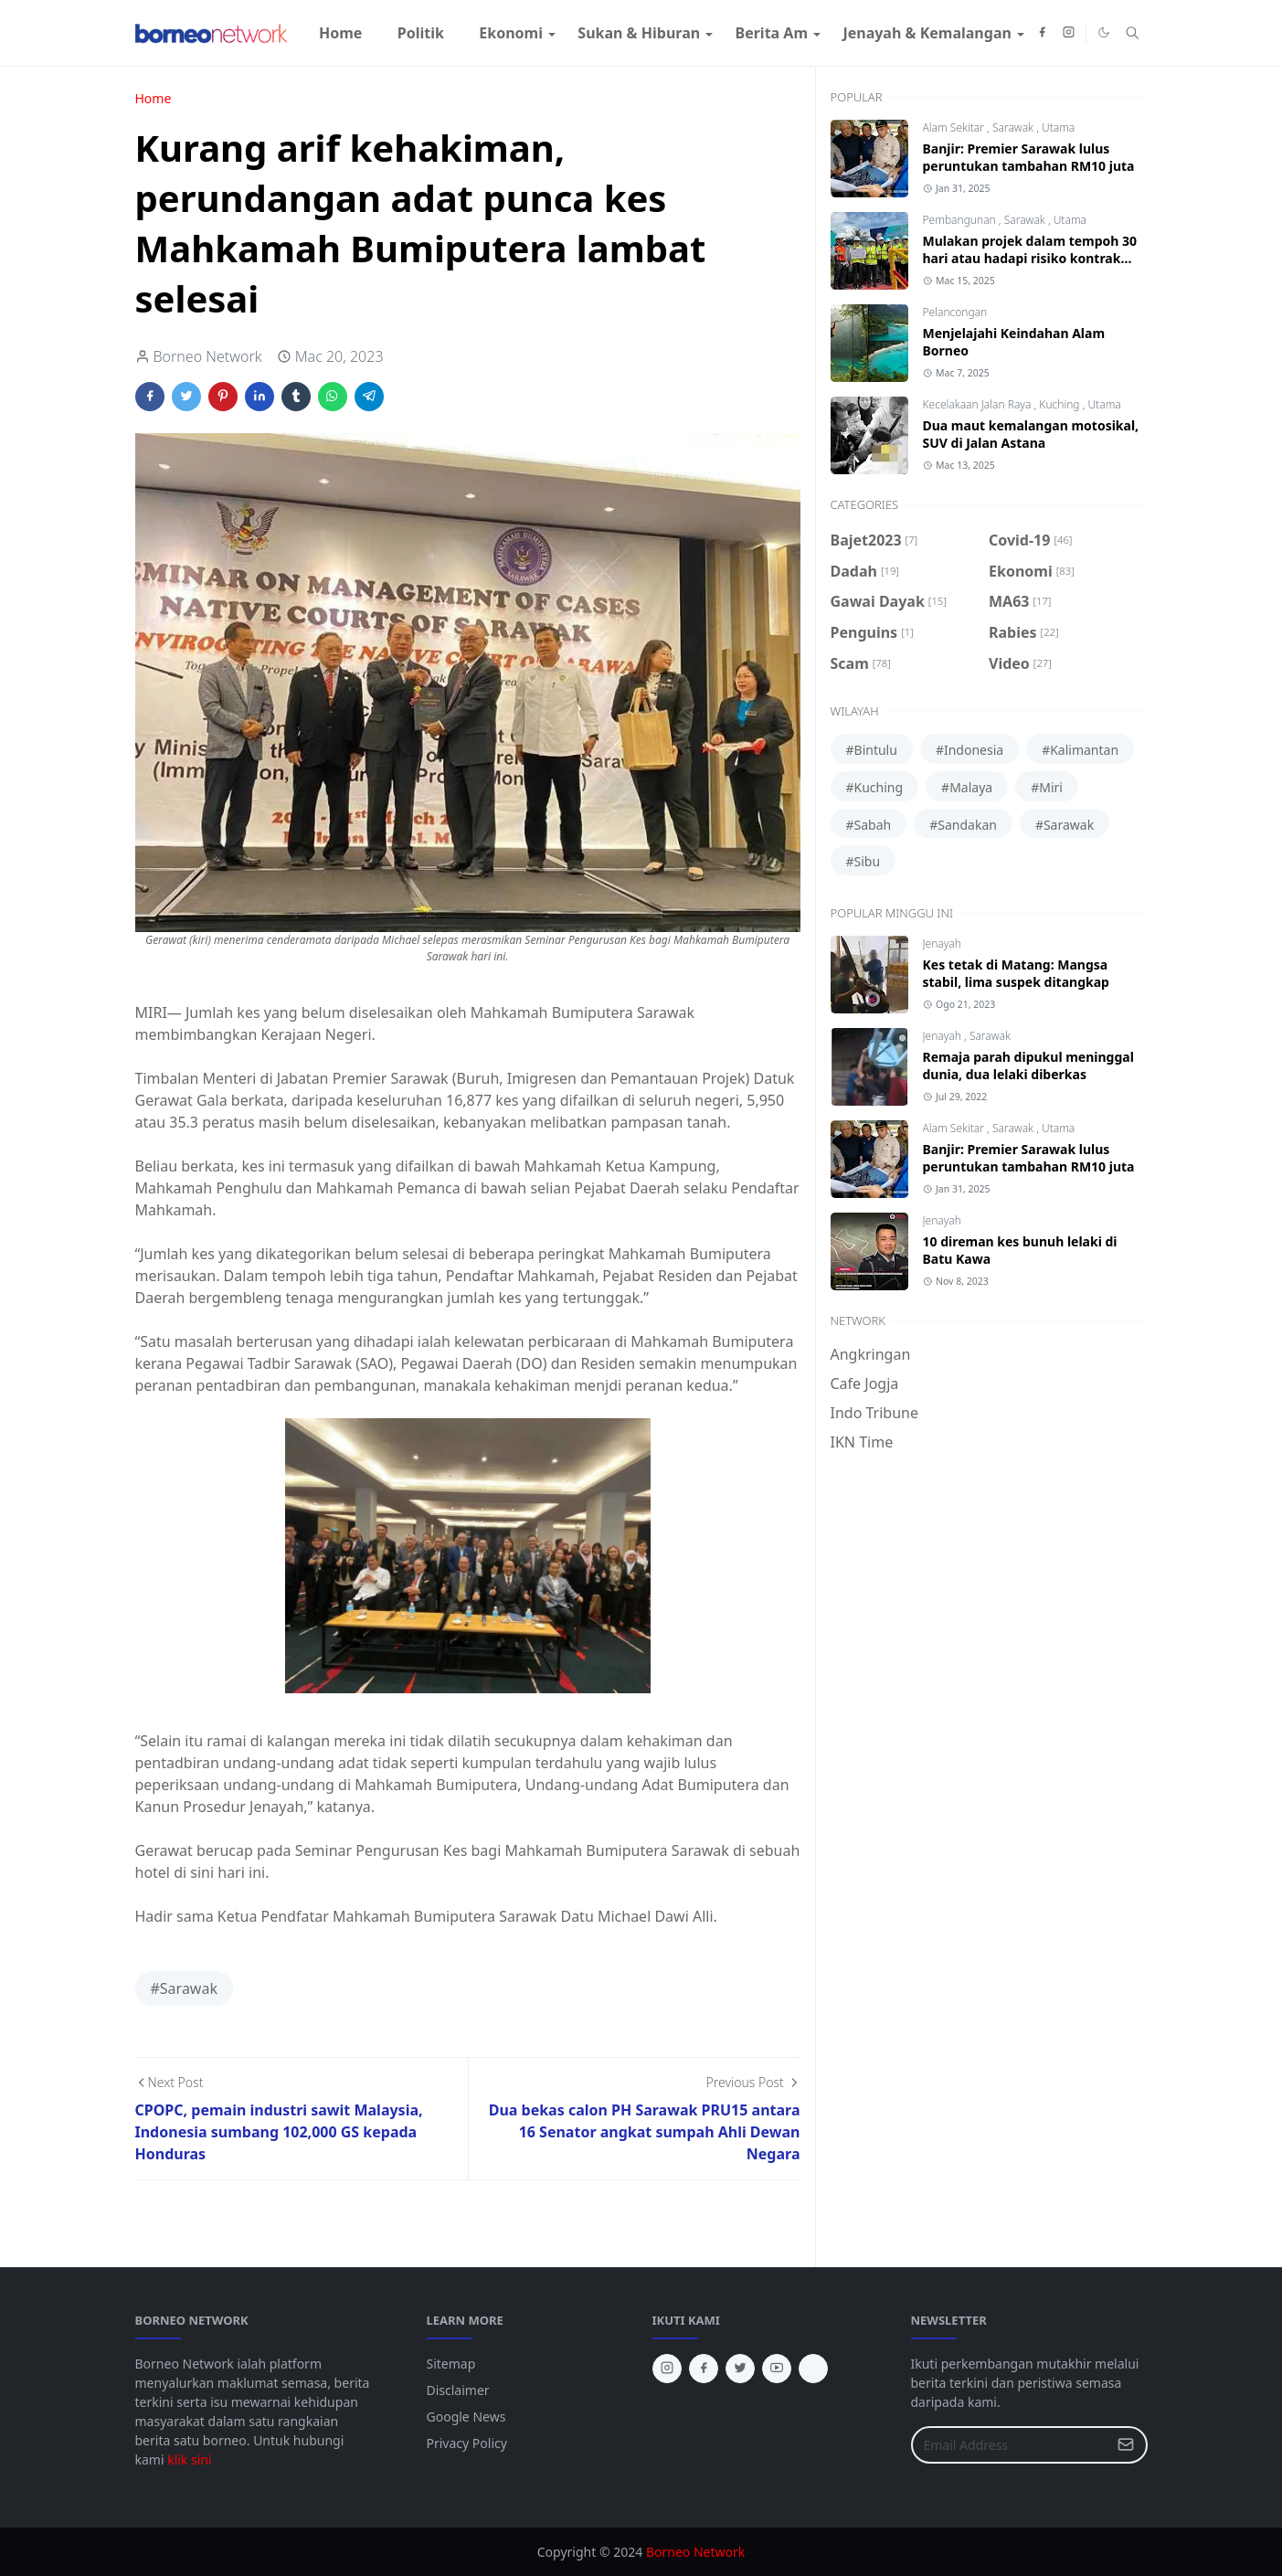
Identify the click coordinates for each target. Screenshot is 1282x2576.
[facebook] (1042, 33)
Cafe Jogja (865, 1383)
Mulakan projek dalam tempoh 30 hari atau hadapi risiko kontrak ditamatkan (1030, 258)
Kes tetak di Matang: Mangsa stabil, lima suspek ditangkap (1016, 973)
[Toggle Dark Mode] (1104, 32)
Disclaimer (458, 2390)
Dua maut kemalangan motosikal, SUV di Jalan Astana (1031, 434)
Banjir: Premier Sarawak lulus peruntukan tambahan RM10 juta (1029, 157)
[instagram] (1068, 33)
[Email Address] (1010, 2445)
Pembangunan (961, 220)
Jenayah (942, 943)
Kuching (1060, 404)
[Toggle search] (1133, 32)
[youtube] (776, 2368)
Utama (1058, 127)
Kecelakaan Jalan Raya (978, 404)
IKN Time (862, 1442)
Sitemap (451, 2363)
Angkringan (871, 1354)
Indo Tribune (874, 1413)
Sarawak (1014, 127)
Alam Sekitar (955, 127)
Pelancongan (955, 312)
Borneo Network (695, 2551)
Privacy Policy (467, 2443)
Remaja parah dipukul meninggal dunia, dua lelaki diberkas (1028, 1065)
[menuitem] (341, 33)
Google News (466, 2416)
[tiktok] (813, 2368)
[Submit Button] (1126, 2445)
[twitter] (740, 2368)
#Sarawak (184, 1988)
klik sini (189, 2459)
